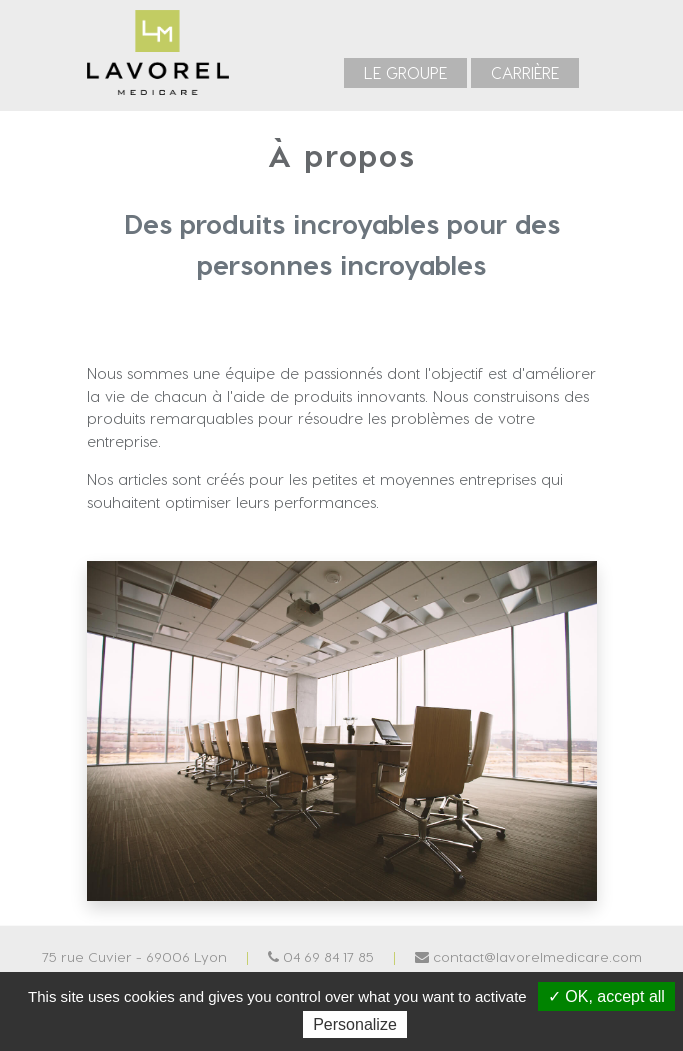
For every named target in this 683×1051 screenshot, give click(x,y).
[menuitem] (405, 73)
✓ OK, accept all (606, 996)
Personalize (355, 1024)
